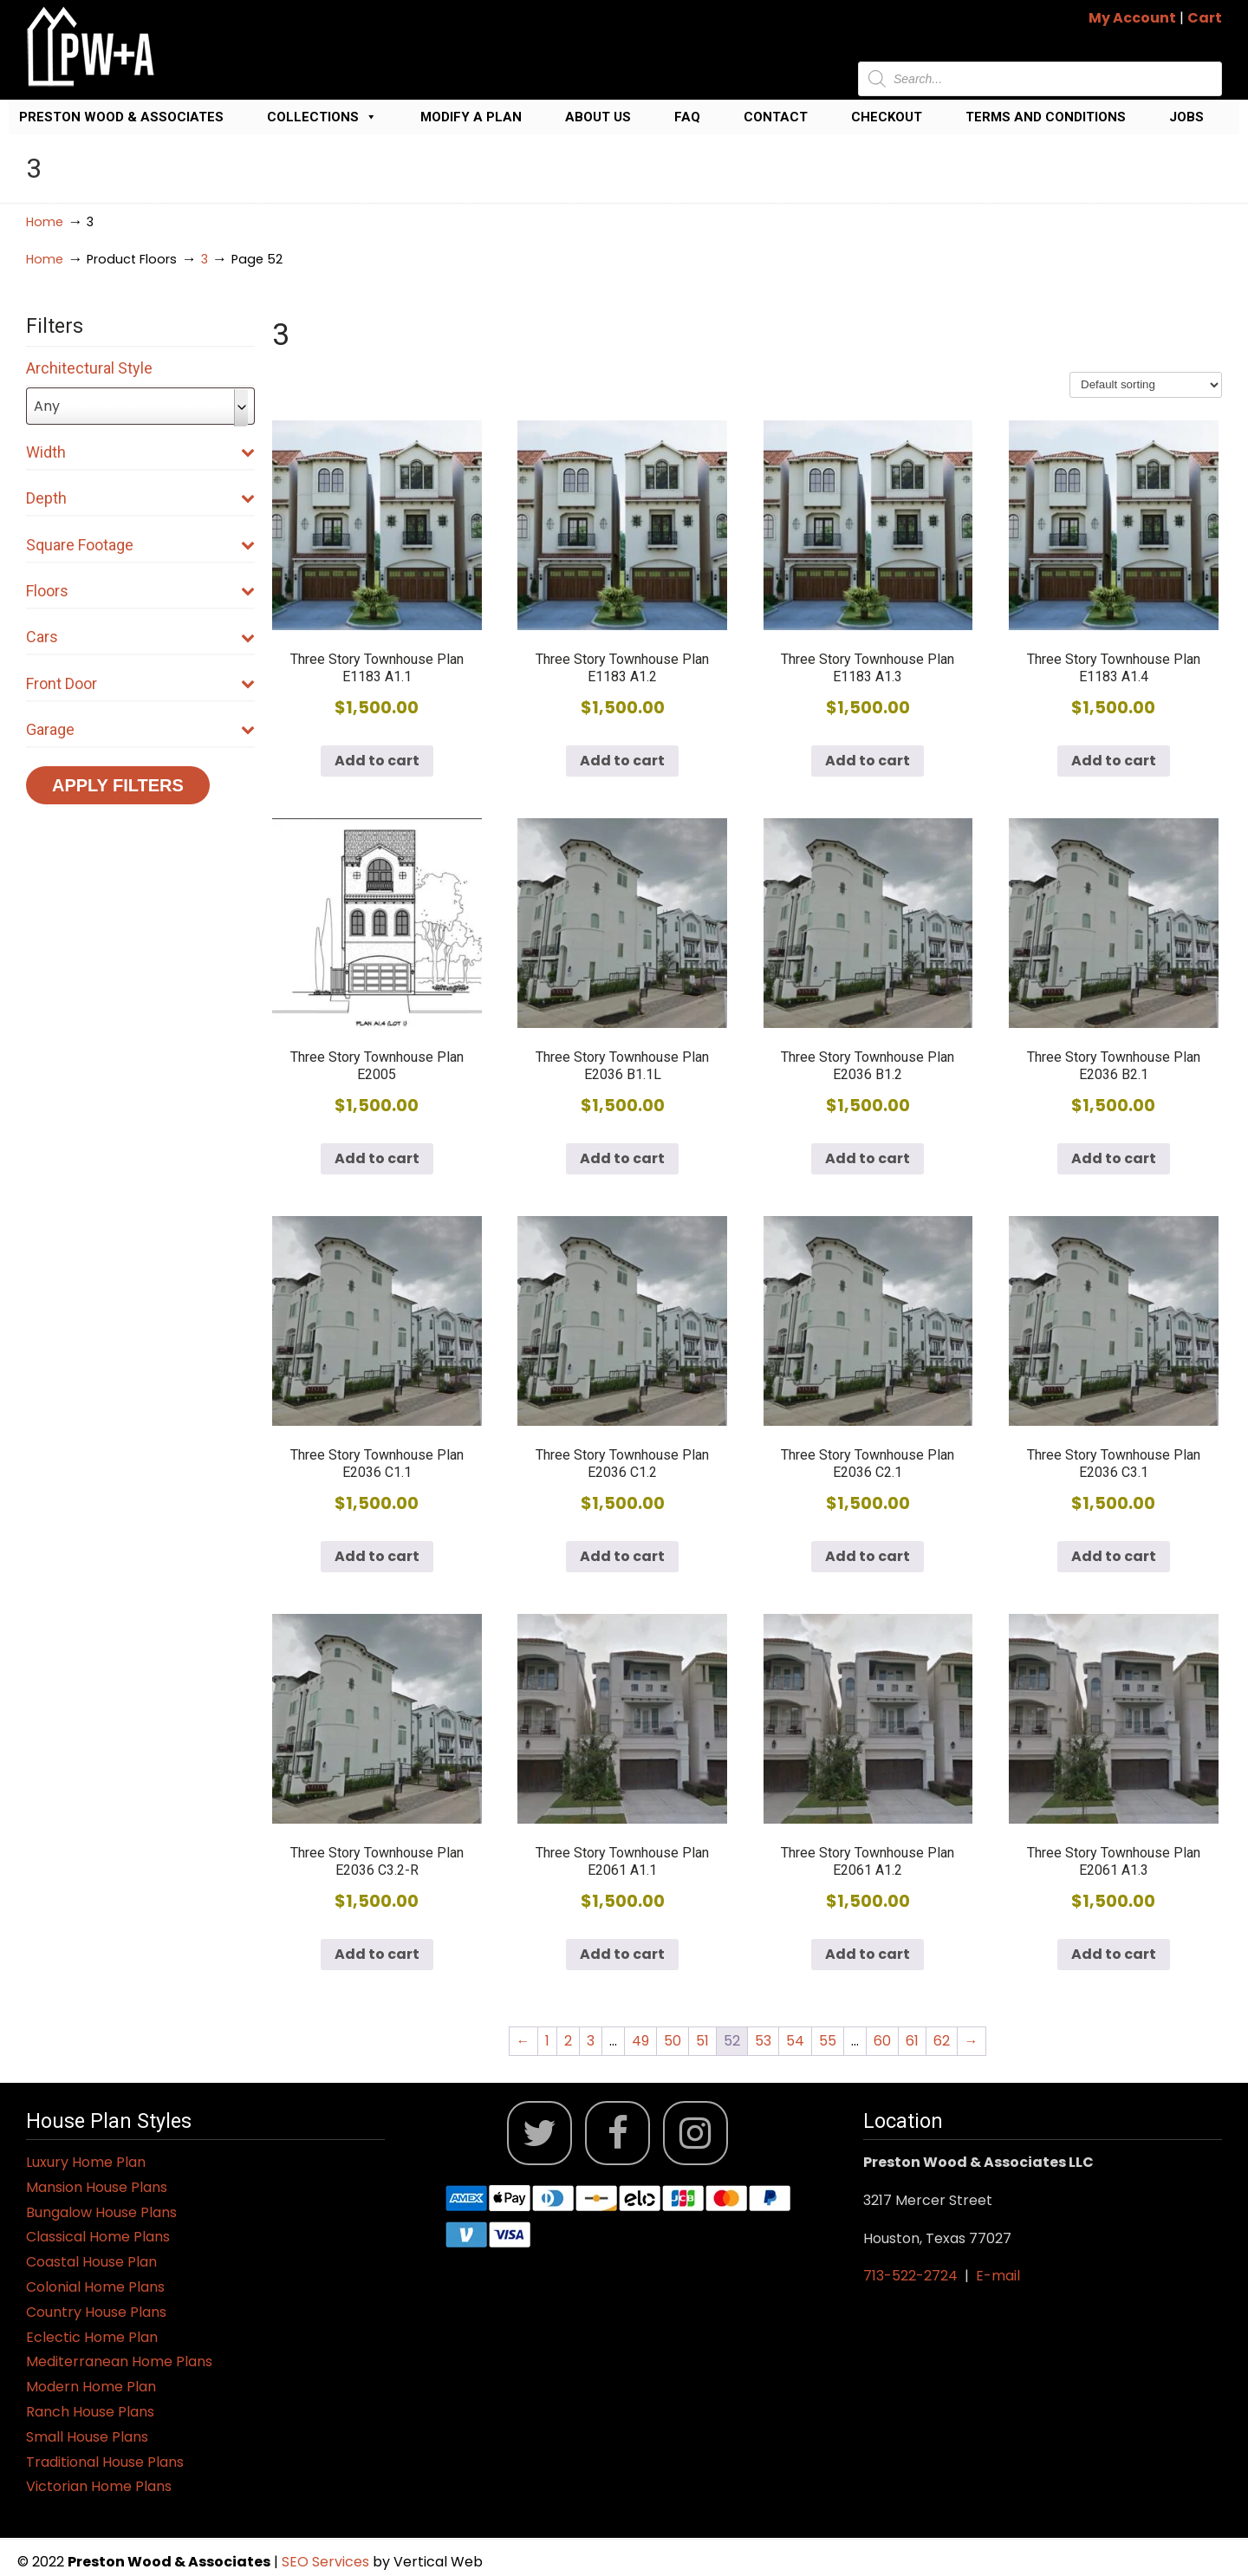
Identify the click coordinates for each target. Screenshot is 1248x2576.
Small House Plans (87, 2437)
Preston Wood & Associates (121, 117)
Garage (140, 729)
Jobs (1186, 117)
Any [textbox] (47, 406)
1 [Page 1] (547, 2041)
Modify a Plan (471, 117)
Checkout (886, 117)
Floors (140, 591)
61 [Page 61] (912, 2041)
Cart (1204, 18)
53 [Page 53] (763, 2041)
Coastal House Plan (91, 2262)
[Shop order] (1145, 385)
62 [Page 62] (941, 2041)
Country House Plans (96, 2312)
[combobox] (140, 406)
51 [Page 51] (702, 2041)
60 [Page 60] (882, 2041)
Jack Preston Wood (91, 46)
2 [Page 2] (568, 2041)
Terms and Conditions (1045, 117)
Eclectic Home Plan (92, 2337)
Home (44, 222)
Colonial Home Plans (95, 2287)
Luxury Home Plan (86, 2162)
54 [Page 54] (795, 2041)
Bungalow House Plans (101, 2212)
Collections (322, 117)
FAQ (687, 117)
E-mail (998, 2276)
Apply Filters (118, 785)
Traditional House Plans (105, 2462)
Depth (140, 498)
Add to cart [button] (377, 761)
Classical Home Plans (98, 2237)
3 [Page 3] (591, 2041)
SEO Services (327, 2562)
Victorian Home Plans (99, 2486)
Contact (776, 117)
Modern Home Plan (91, 2387)
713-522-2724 (910, 2276)
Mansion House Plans (96, 2187)
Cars (140, 637)
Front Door (140, 683)
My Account (1132, 18)
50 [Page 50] (672, 2041)
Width (140, 452)
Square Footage (140, 545)
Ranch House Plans (90, 2412)
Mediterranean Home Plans (119, 2361)
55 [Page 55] (827, 2041)
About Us (598, 117)
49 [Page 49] (640, 2041)
